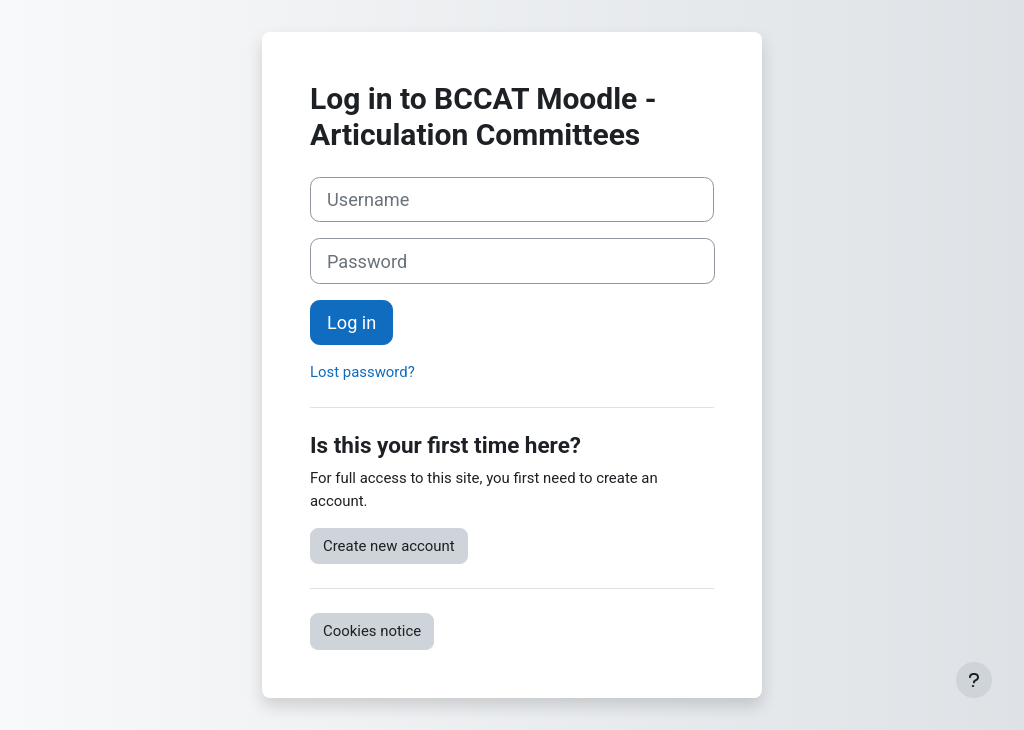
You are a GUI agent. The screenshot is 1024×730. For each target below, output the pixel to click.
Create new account (389, 546)
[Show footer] (974, 680)
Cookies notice (372, 631)
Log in (351, 322)
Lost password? (362, 372)
